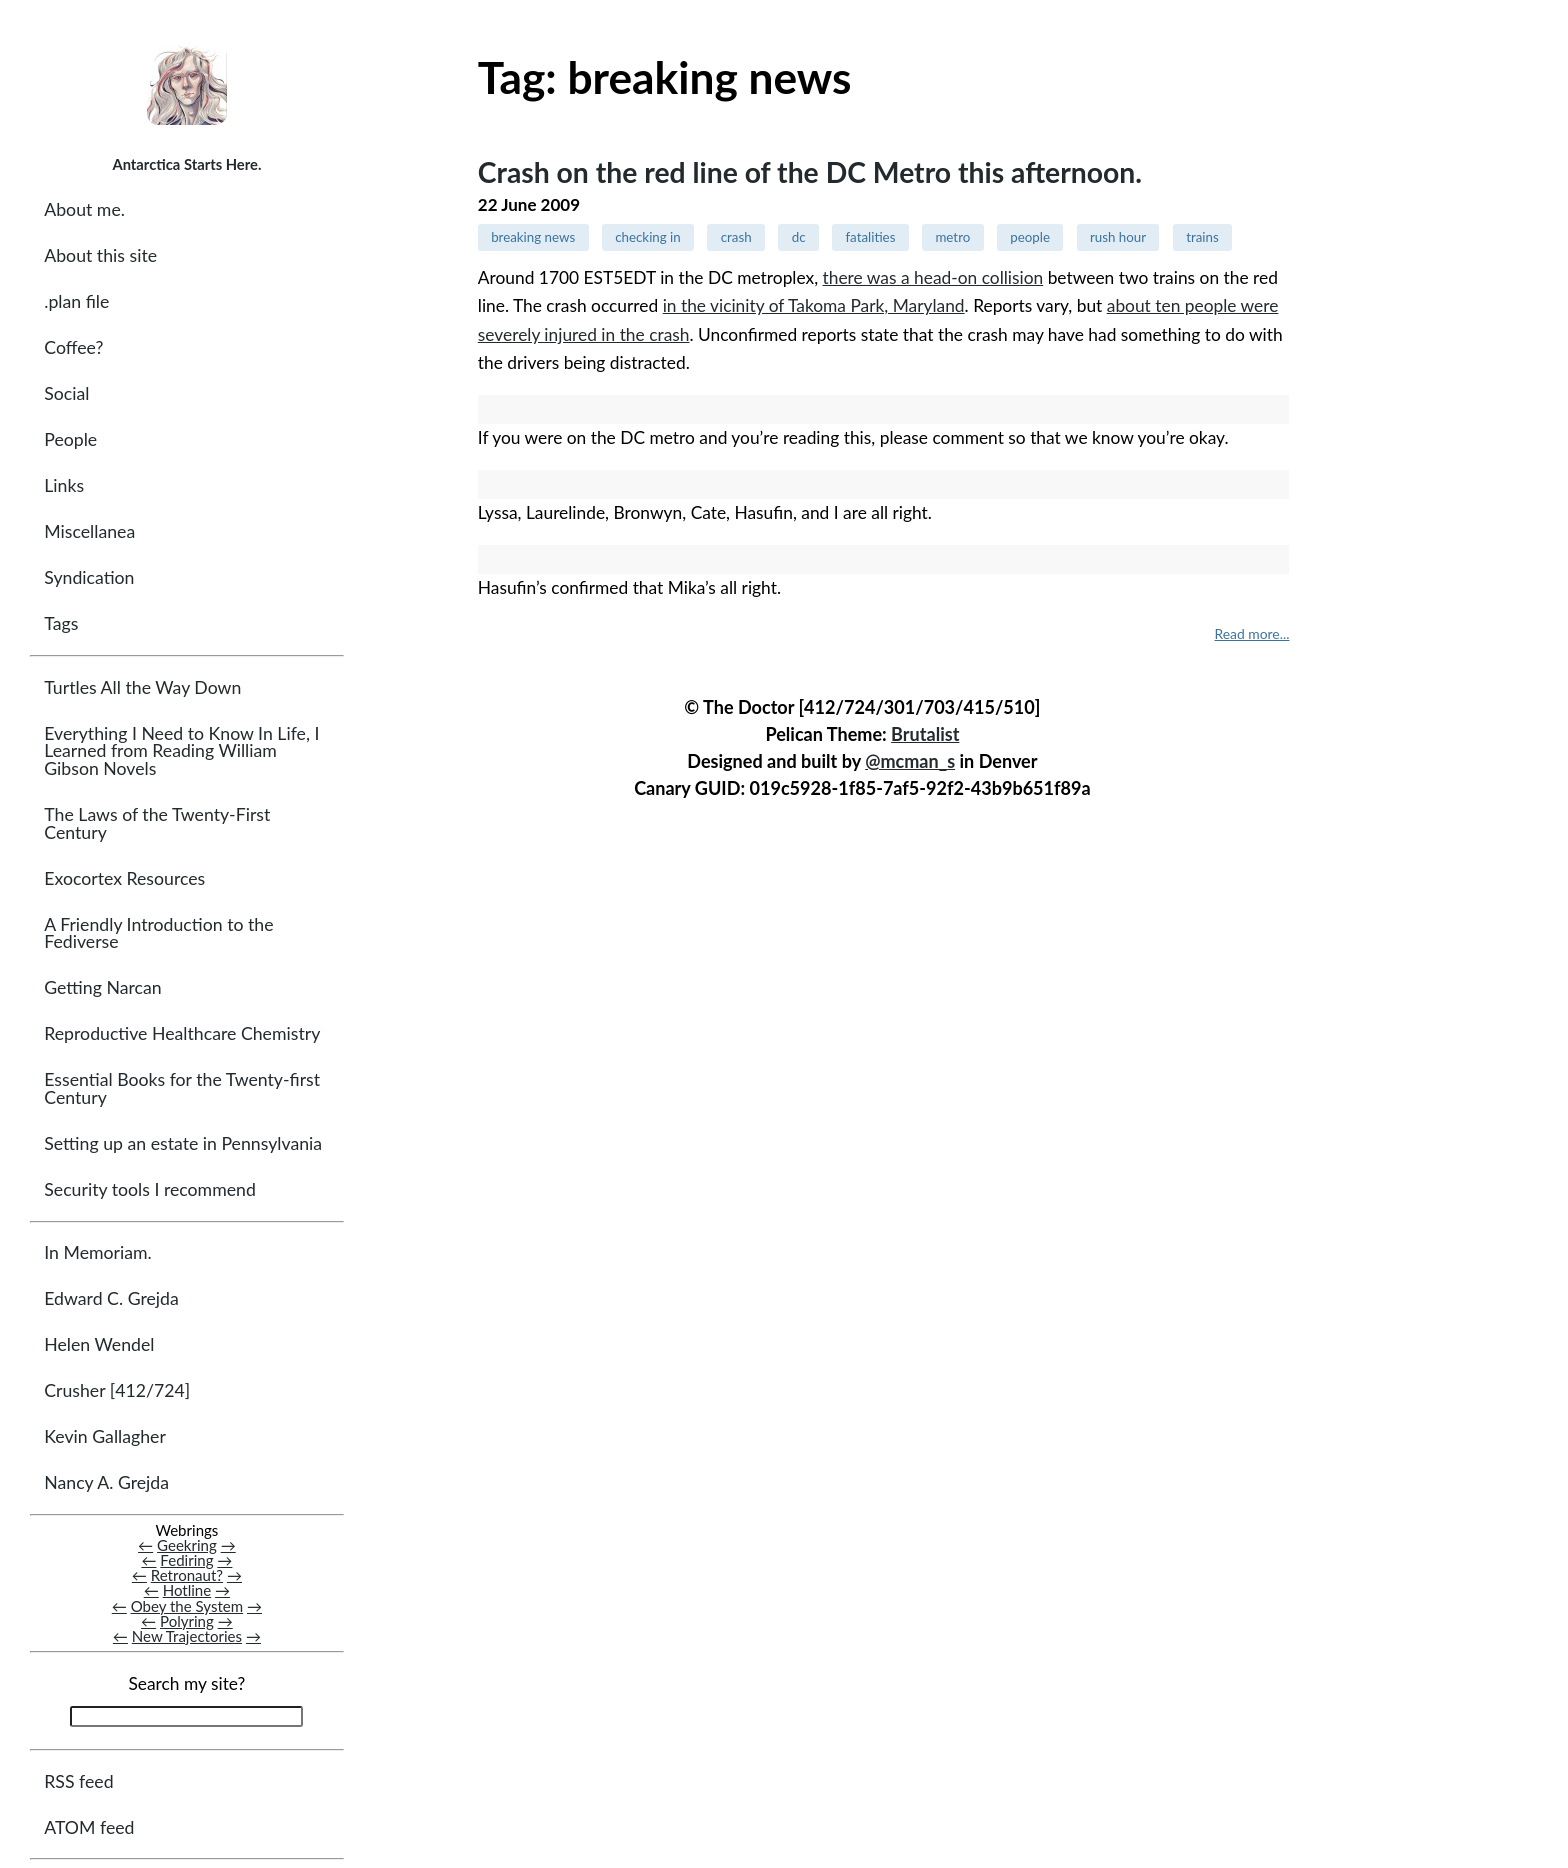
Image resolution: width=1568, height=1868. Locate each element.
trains (1202, 237)
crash (736, 237)
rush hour (1118, 237)
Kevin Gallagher (105, 1436)
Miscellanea (89, 531)
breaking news (533, 237)
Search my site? (186, 1683)
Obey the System (187, 1606)
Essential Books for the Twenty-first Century (182, 1088)
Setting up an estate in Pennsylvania (183, 1143)
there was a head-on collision (933, 277)
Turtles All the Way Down (142, 687)
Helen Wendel (99, 1344)
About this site (100, 255)
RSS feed (78, 1781)
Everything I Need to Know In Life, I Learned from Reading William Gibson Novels (181, 751)
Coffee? (73, 347)
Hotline (187, 1590)
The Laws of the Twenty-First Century (157, 823)
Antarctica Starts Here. (186, 164)
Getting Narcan (102, 987)
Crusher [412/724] (117, 1390)
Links (64, 485)
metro (952, 237)
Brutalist (925, 731)
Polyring (187, 1621)
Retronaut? (187, 1575)
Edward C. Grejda (111, 1298)
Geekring (187, 1545)
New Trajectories (187, 1636)
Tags (61, 623)
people (1030, 237)
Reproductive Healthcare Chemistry (182, 1033)
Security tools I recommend (150, 1189)
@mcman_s (910, 758)
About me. (84, 209)
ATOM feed (89, 1827)
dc (799, 237)
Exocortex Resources (124, 878)
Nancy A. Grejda (106, 1482)
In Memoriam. (97, 1252)
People (70, 439)
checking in (648, 237)
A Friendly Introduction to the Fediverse (158, 933)
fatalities (870, 237)
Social (66, 393)
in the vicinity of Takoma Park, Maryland (814, 305)
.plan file (76, 301)
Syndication (89, 577)
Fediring (186, 1560)
